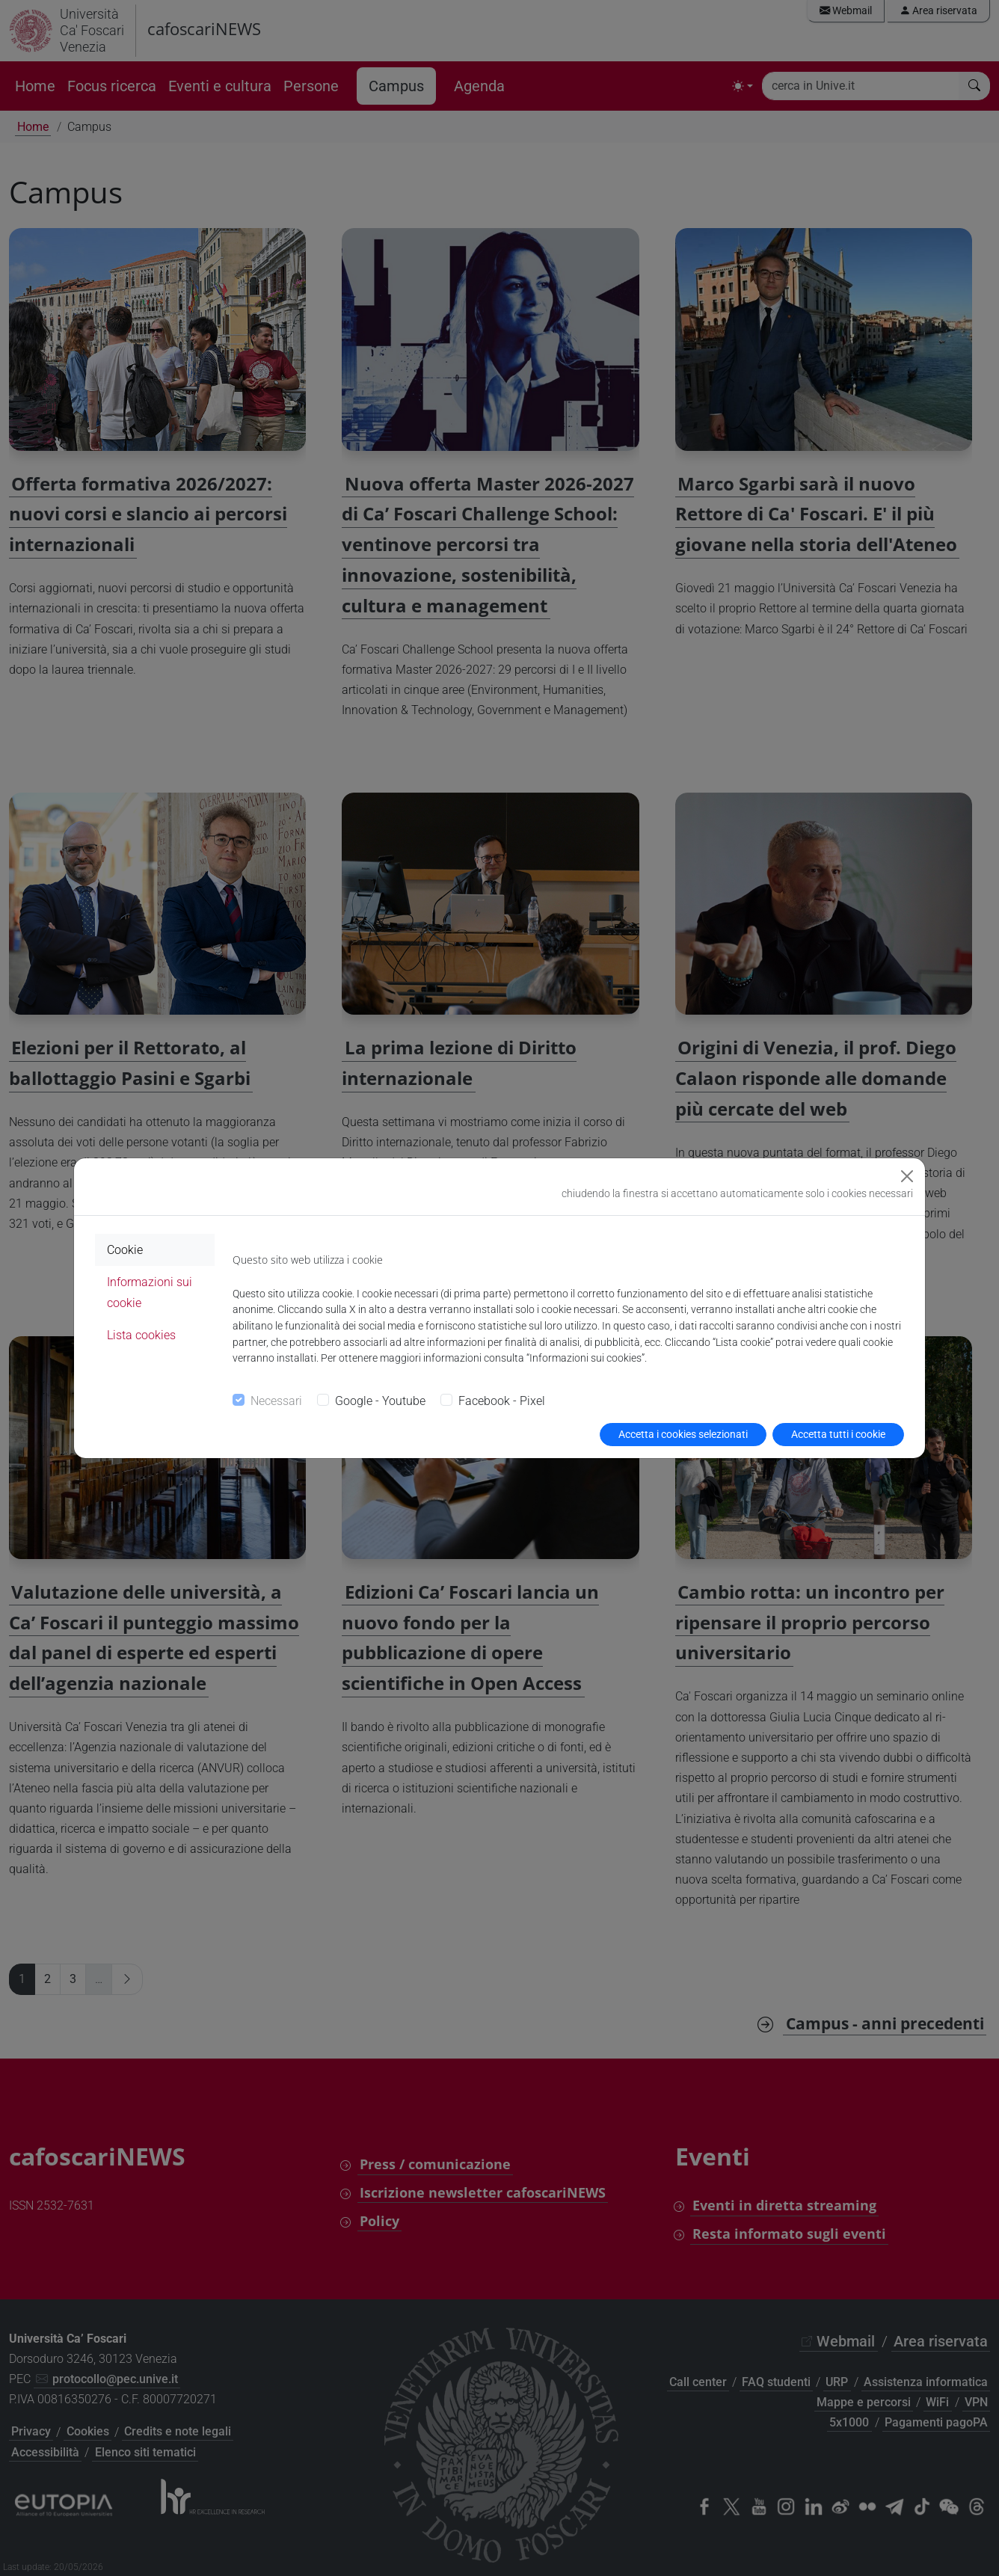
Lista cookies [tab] (141, 1335)
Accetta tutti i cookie (838, 1434)
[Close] (907, 1176)
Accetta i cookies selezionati (683, 1434)
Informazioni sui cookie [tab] (149, 1292)
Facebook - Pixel (501, 1401)
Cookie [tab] (125, 1250)
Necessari (276, 1401)
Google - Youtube (380, 1401)
